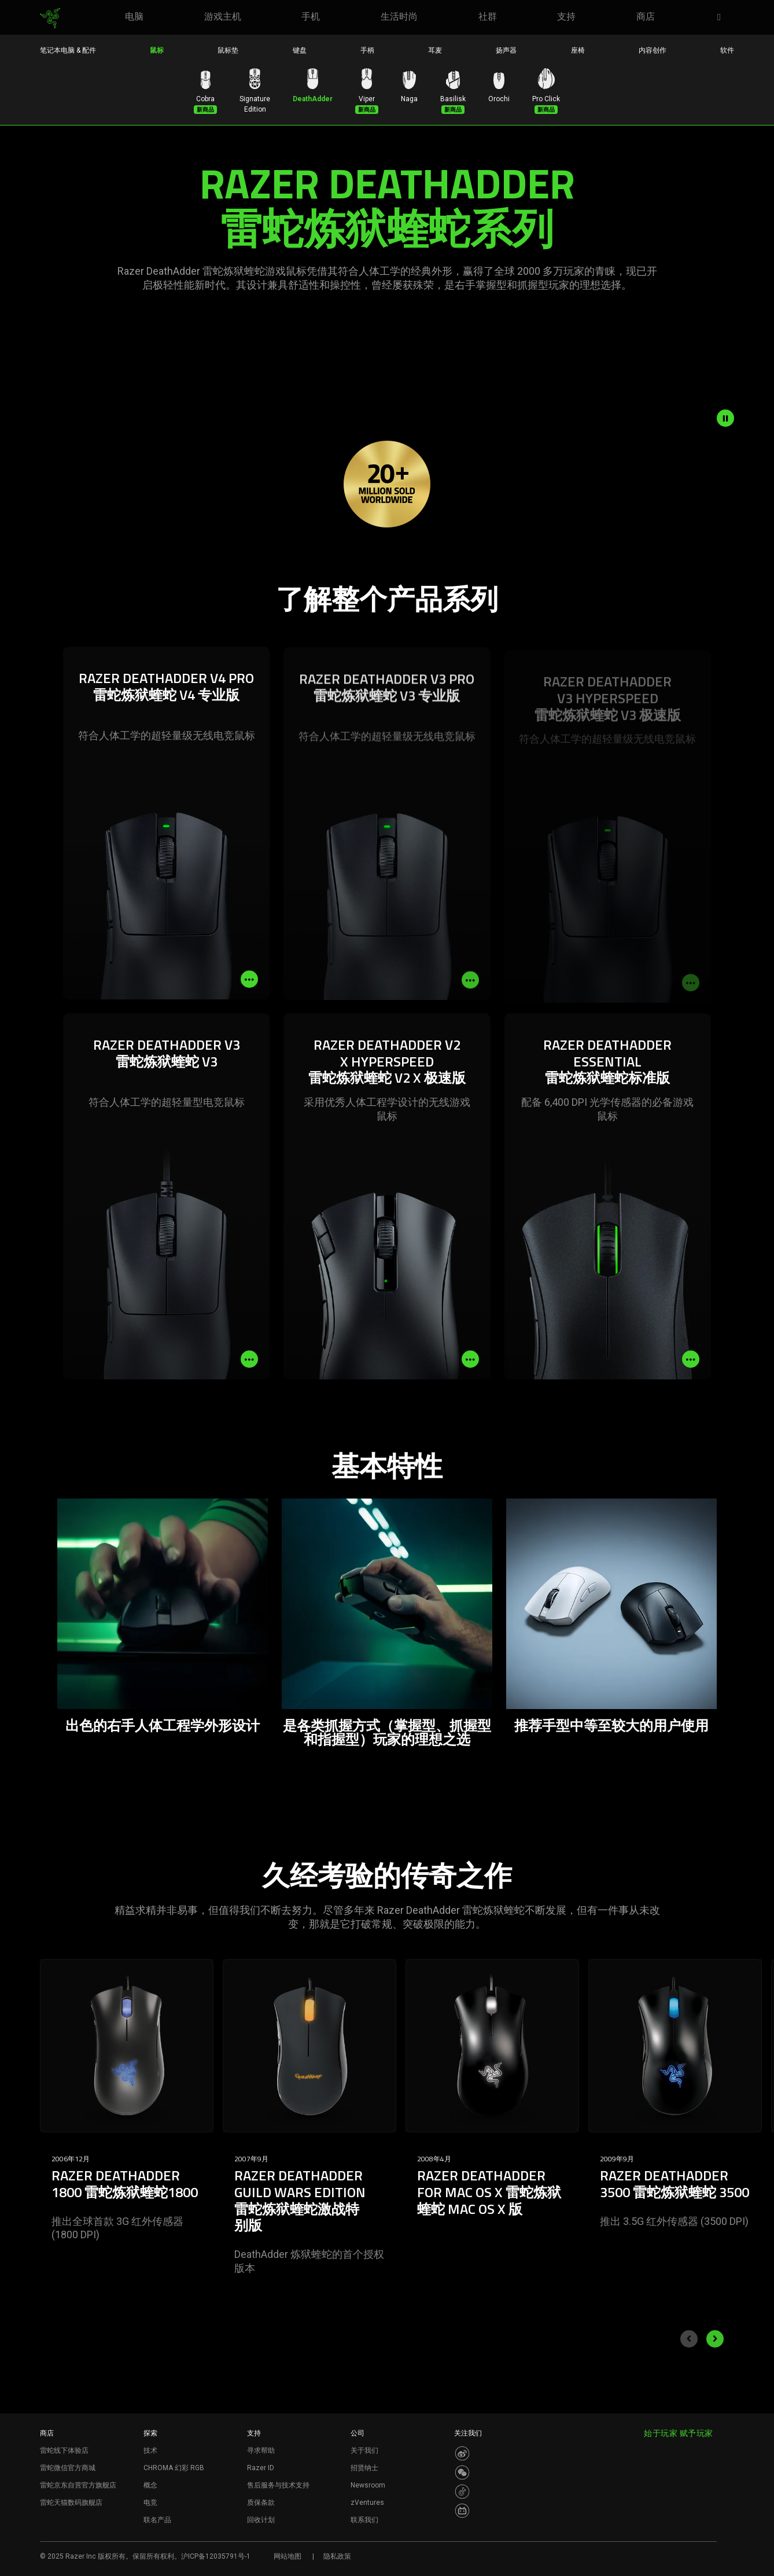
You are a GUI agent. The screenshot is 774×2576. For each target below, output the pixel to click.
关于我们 (364, 2450)
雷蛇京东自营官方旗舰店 (78, 2485)
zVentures (367, 2503)
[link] (50, 18)
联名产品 (157, 2520)
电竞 (150, 2503)
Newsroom (368, 2485)
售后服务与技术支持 (278, 2485)
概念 (150, 2485)
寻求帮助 (261, 2450)
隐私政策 (337, 2556)
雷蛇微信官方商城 (67, 2468)
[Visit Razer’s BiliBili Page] (462, 2511)
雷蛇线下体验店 (64, 2450)
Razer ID (260, 2468)
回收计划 (261, 2520)
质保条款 (261, 2503)
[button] (722, 18)
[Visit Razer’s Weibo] (462, 2453)
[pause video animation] (725, 418)
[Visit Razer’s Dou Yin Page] (462, 2491)
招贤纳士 (364, 2468)
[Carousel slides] (387, 2138)
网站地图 (287, 2556)
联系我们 (364, 2520)
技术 (150, 2450)
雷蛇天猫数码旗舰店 (71, 2503)
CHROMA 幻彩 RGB (173, 2468)
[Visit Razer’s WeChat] (462, 2472)
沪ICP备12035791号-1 (215, 2556)
